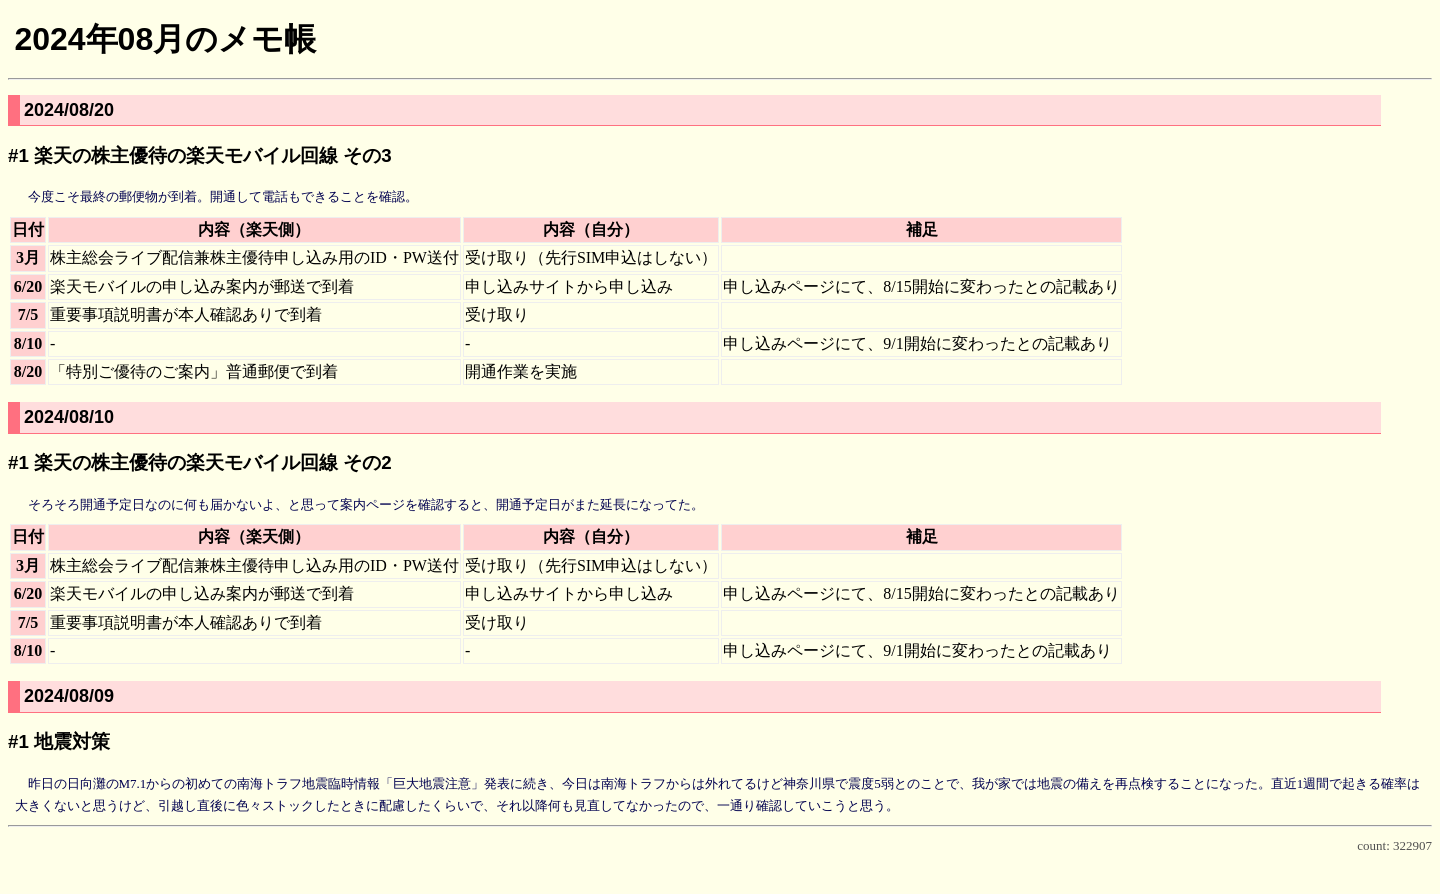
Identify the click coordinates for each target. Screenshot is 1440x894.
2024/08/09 (69, 696)
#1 (18, 155)
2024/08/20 (69, 110)
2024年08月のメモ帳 (165, 39)
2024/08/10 (69, 417)
